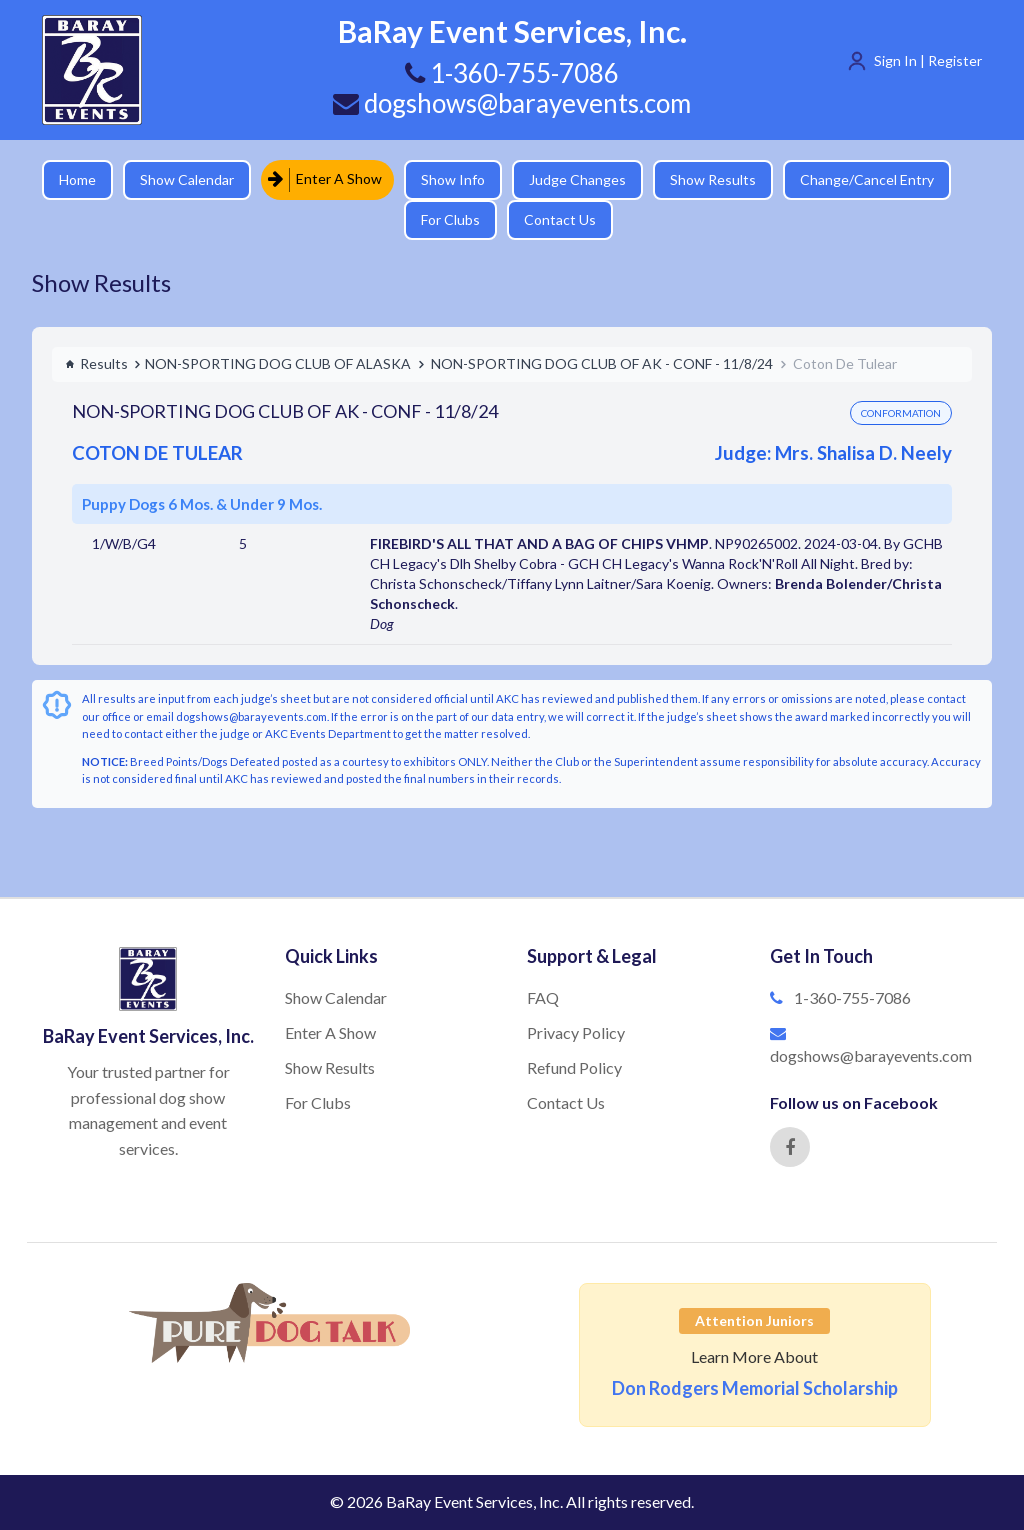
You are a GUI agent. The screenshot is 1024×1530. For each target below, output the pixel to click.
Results (96, 363)
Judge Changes (577, 179)
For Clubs (450, 219)
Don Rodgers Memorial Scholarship (755, 1388)
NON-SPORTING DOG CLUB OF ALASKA (278, 363)
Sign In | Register (928, 60)
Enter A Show (325, 179)
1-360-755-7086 (852, 997)
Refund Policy (574, 1067)
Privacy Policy (576, 1032)
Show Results (713, 179)
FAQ (543, 997)
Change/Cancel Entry (867, 179)
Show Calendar (187, 179)
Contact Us (560, 219)
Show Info (453, 179)
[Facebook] (790, 1147)
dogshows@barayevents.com (512, 103)
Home (77, 179)
